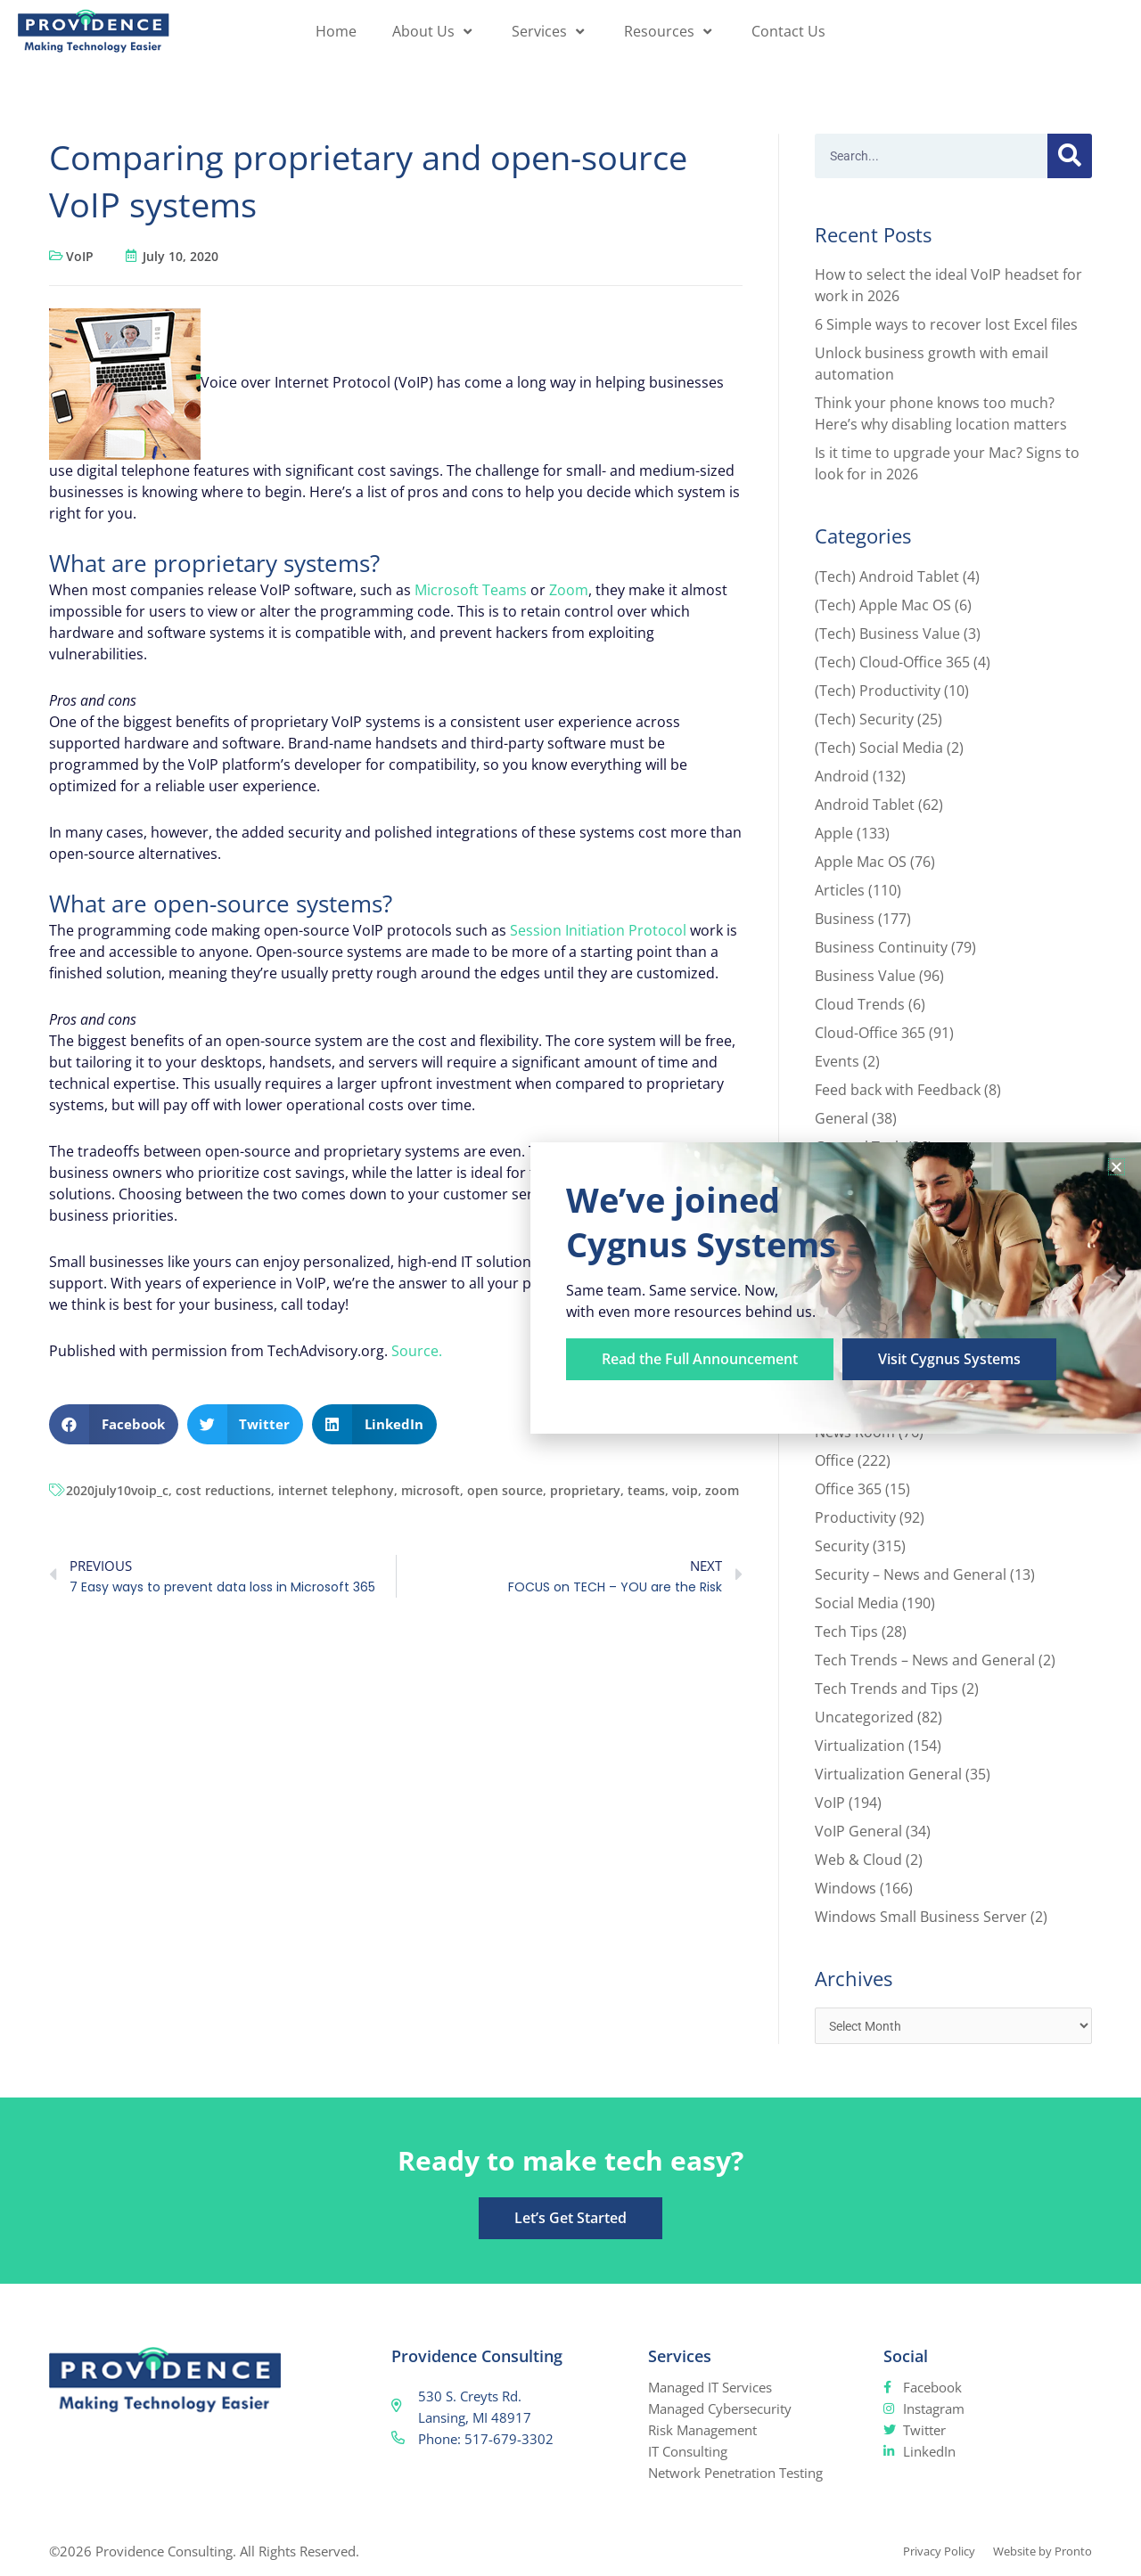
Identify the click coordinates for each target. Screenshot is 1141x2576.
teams (646, 1490)
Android (842, 776)
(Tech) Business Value (887, 633)
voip (685, 1490)
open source (505, 1490)
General (841, 1118)
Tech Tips (846, 1631)
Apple (834, 833)
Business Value (865, 975)
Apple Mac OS (861, 861)
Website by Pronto (1035, 2553)
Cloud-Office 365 (870, 1033)
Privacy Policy (918, 2553)
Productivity (855, 1517)
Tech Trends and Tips (886, 1688)
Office (834, 1460)
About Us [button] (434, 31)
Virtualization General (888, 1774)
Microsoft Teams (471, 590)
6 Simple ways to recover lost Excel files (946, 324)
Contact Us (788, 31)
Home (336, 31)
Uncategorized (864, 1717)
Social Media (857, 1603)
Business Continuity (881, 947)
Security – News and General (910, 1574)
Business (844, 918)
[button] (113, 1424)
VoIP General (858, 1831)
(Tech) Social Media (879, 747)
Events (837, 1061)
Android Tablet (865, 804)
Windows (845, 1888)
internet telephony (336, 1490)
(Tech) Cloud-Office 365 (892, 662)
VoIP (80, 256)
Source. (416, 1351)
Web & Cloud (858, 1859)
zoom (722, 1490)
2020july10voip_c (117, 1490)
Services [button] (550, 31)
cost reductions (223, 1490)
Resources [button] (670, 31)
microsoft (430, 1490)
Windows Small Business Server (921, 1916)
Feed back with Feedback (898, 1090)
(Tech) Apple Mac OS (883, 605)
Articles (840, 890)
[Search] (1069, 156)
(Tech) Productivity (877, 690)
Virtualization (860, 1745)
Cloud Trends (860, 1004)
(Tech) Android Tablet (887, 576)
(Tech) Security (864, 719)
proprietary (585, 1490)
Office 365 (848, 1489)
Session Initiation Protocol (598, 930)
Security (842, 1546)
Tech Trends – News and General (925, 1660)
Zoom (568, 590)
